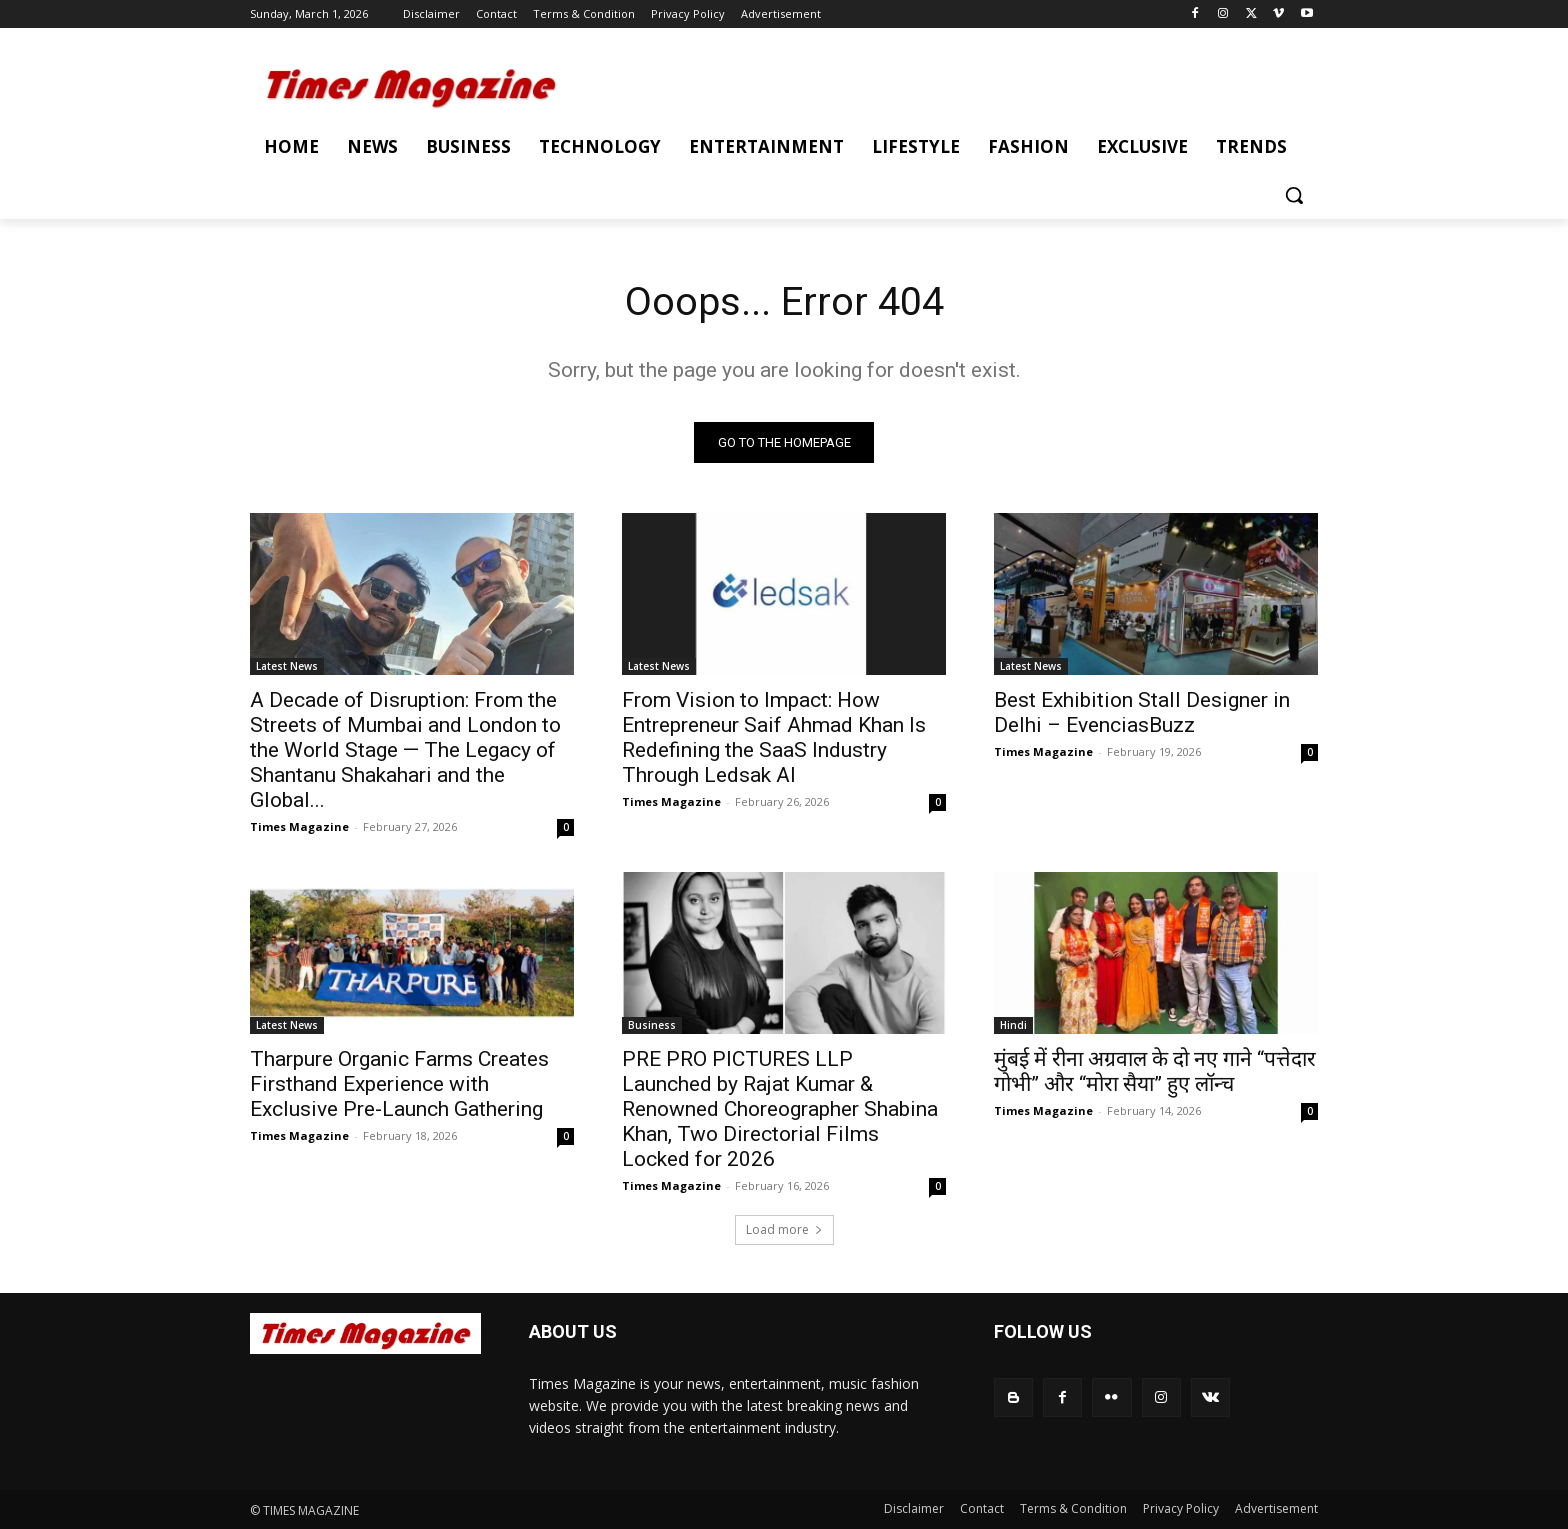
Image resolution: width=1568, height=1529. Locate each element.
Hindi (1013, 1025)
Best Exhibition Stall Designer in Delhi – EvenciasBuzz (1142, 712)
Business (652, 1025)
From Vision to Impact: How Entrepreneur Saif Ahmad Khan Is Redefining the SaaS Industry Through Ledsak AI (774, 737)
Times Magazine (299, 826)
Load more (784, 1229)
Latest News (287, 666)
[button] (1294, 195)
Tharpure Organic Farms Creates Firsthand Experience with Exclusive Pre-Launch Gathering (399, 1084)
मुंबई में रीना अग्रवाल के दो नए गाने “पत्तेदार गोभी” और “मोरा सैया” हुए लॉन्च (1155, 1071)
